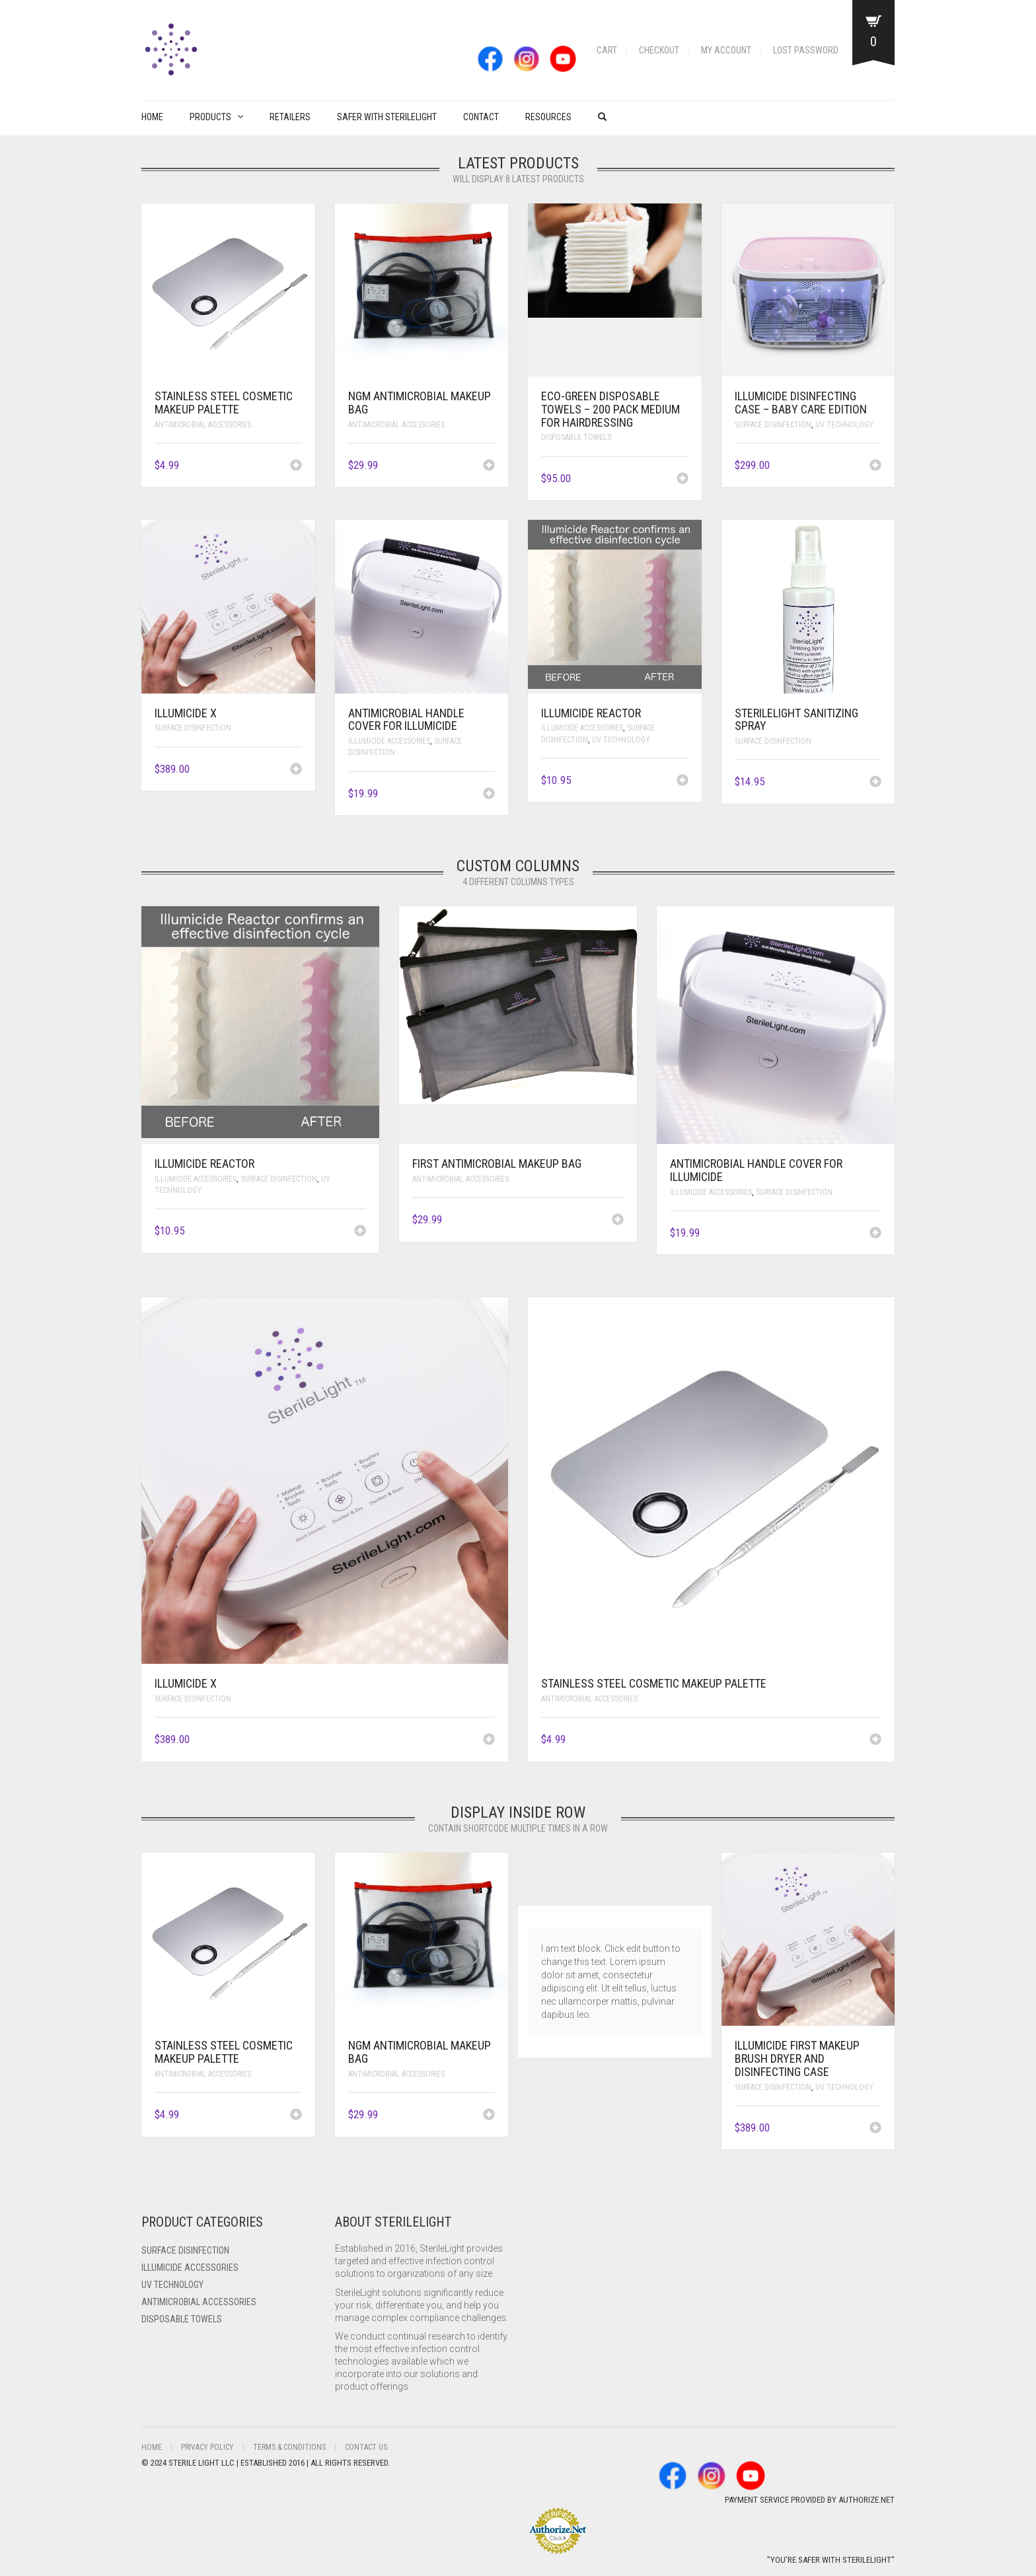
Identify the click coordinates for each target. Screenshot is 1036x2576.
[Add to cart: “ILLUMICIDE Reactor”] (682, 781)
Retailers (290, 117)
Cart (607, 50)
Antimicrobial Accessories (203, 424)
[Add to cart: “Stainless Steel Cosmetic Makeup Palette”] (296, 466)
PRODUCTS (210, 117)
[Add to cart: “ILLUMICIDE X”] (296, 770)
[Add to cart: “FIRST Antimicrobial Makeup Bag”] (618, 1221)
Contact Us (366, 2447)
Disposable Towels (576, 437)
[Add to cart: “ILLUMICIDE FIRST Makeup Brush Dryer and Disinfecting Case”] (875, 2129)
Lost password (805, 50)
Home (152, 117)
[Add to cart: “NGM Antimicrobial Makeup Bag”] (489, 466)
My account (726, 50)
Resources (548, 117)
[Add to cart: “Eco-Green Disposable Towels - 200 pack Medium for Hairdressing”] (682, 479)
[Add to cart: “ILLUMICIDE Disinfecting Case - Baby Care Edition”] (875, 466)
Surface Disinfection (773, 424)
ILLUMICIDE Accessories (389, 741)
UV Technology (844, 424)
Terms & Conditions (289, 2447)
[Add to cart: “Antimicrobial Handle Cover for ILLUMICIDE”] (489, 795)
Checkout (659, 50)
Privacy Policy (207, 2447)
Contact (481, 117)
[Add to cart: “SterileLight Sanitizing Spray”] (875, 783)
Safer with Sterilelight (387, 117)
